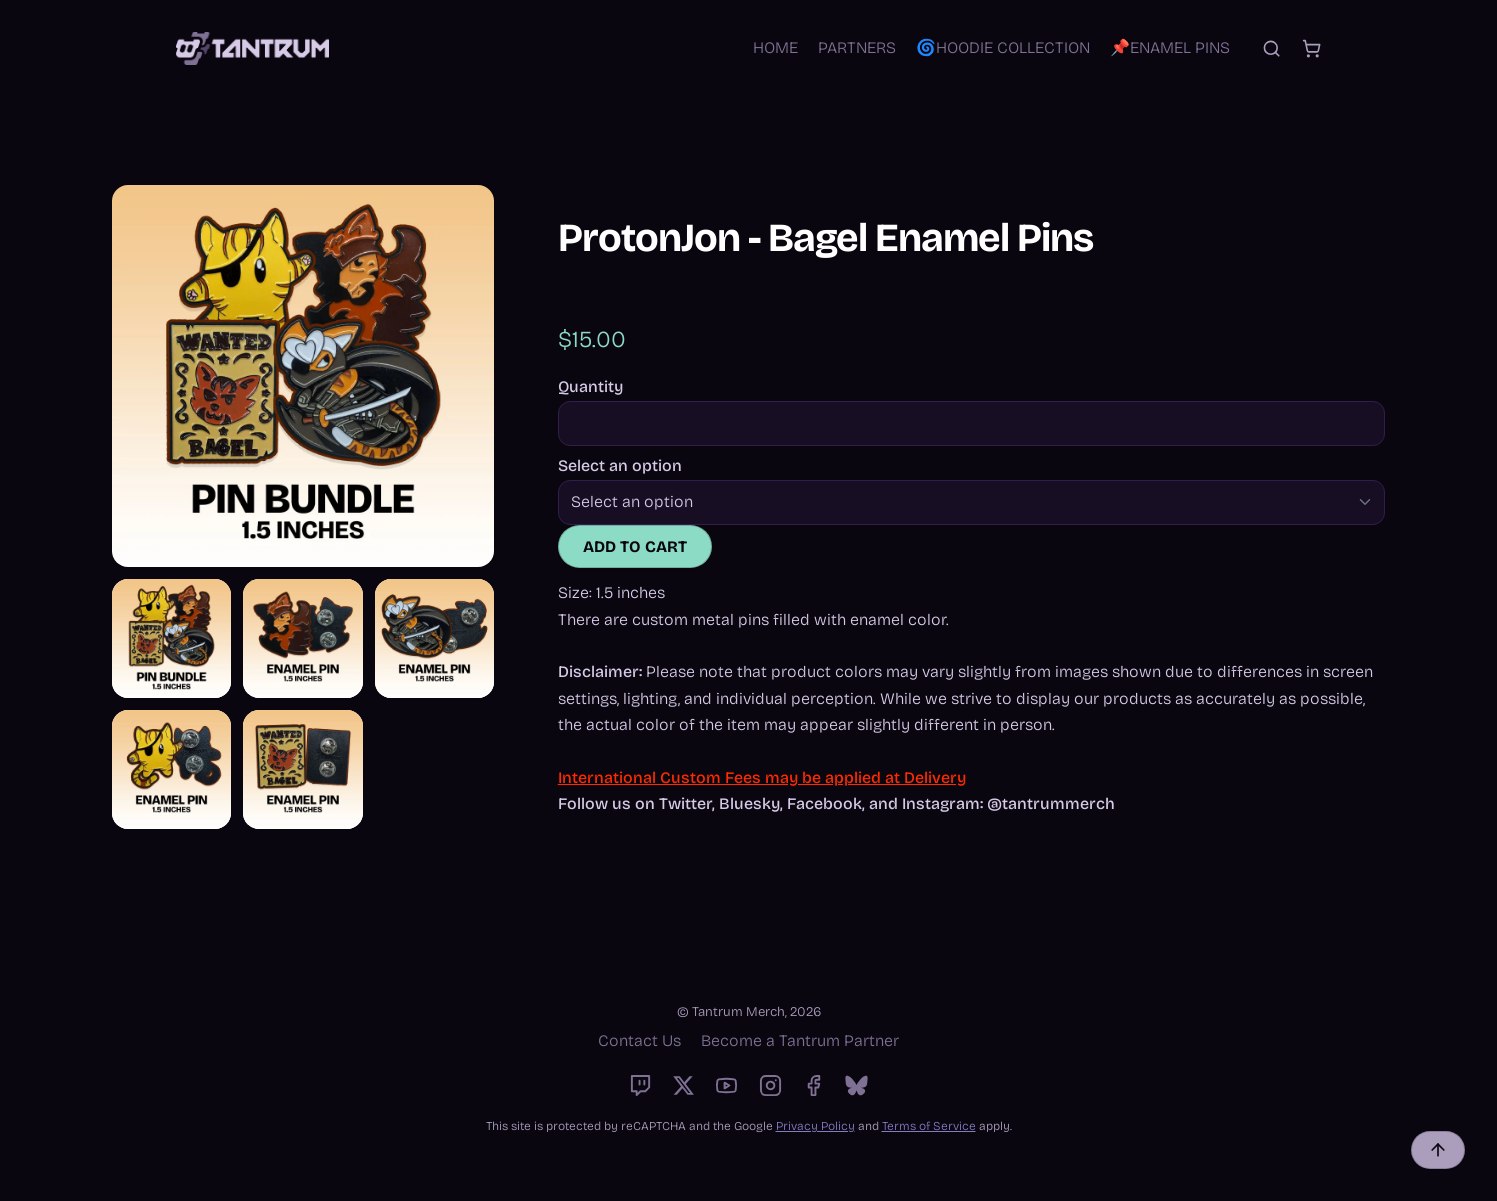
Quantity (590, 387)
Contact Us (639, 1040)
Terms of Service (929, 1126)
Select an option (620, 466)
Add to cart (635, 546)
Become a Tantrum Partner (800, 1040)
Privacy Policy (815, 1126)
